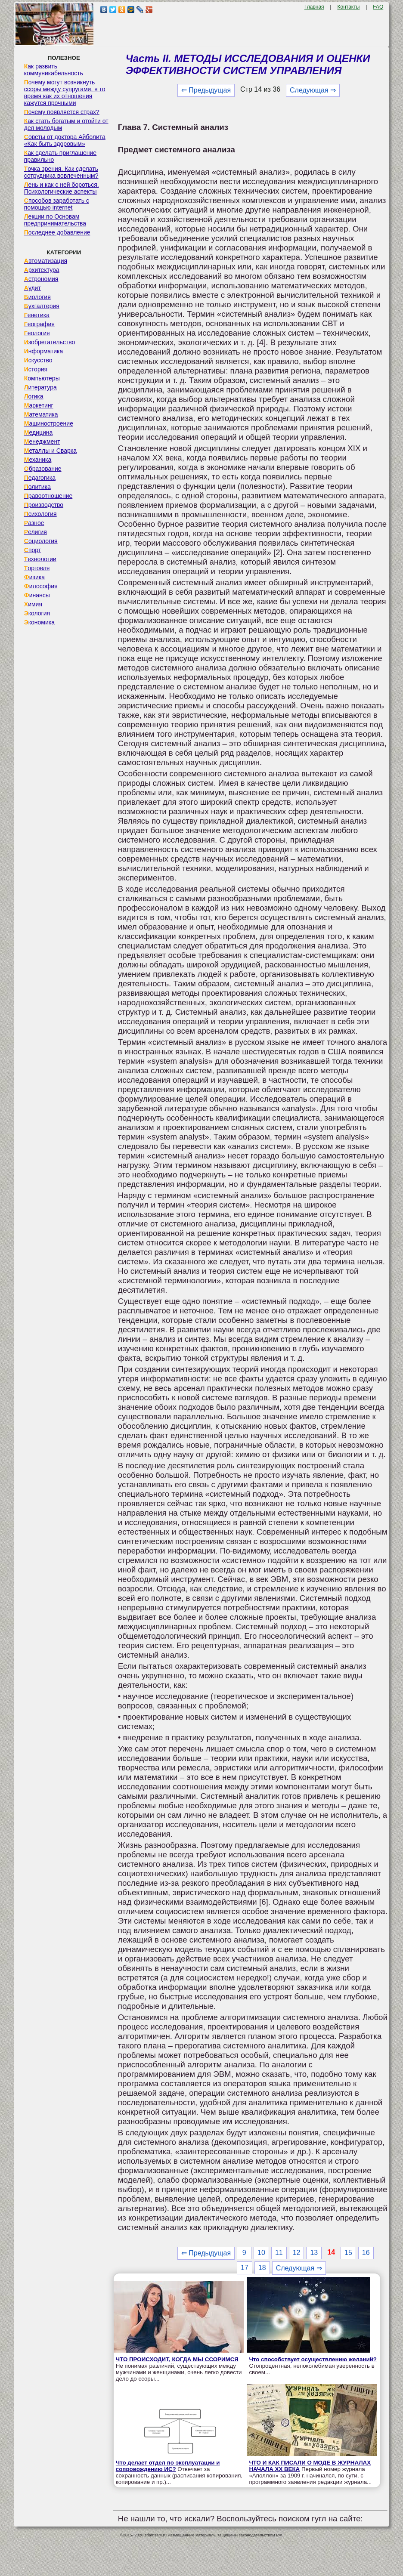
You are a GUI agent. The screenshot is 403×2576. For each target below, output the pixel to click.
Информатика (43, 351)
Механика (38, 459)
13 (314, 2252)
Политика (37, 486)
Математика (41, 414)
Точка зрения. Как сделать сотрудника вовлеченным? (61, 172)
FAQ (378, 7)
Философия (41, 586)
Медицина (38, 432)
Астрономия (41, 278)
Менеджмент (42, 441)
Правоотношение (48, 495)
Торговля (37, 568)
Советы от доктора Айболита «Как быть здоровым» (64, 140)
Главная (314, 7)
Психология (40, 513)
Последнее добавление (57, 232)
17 (244, 2267)
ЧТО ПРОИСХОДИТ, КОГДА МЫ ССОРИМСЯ (177, 2359)
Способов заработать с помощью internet (56, 204)
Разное (34, 522)
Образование (43, 468)
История (35, 369)
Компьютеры (42, 378)
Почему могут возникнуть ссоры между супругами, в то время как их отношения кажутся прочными (64, 92)
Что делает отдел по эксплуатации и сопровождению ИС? (168, 2465)
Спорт (32, 550)
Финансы (37, 595)
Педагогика (40, 477)
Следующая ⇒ (313, 90)
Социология (41, 540)
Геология (37, 333)
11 (279, 2252)
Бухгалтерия (41, 306)
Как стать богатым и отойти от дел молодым (66, 124)
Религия (35, 531)
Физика (34, 577)
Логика (33, 396)
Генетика (37, 315)
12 (297, 2252)
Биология (37, 296)
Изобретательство (49, 342)
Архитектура (41, 269)
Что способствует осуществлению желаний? (313, 2359)
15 (348, 2252)
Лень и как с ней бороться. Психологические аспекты (61, 188)
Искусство (38, 360)
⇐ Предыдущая (206, 90)
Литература (40, 387)
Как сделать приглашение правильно (60, 156)
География (39, 324)
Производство (43, 504)
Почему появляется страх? (61, 111)
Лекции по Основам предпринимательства (55, 220)
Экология (37, 613)
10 (261, 2252)
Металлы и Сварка (50, 450)
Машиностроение (48, 423)
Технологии (40, 559)
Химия (33, 604)
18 (262, 2267)
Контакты (348, 7)
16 (366, 2252)
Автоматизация (45, 260)
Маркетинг (38, 405)
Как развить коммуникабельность (53, 70)
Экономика (39, 622)
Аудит (32, 287)
